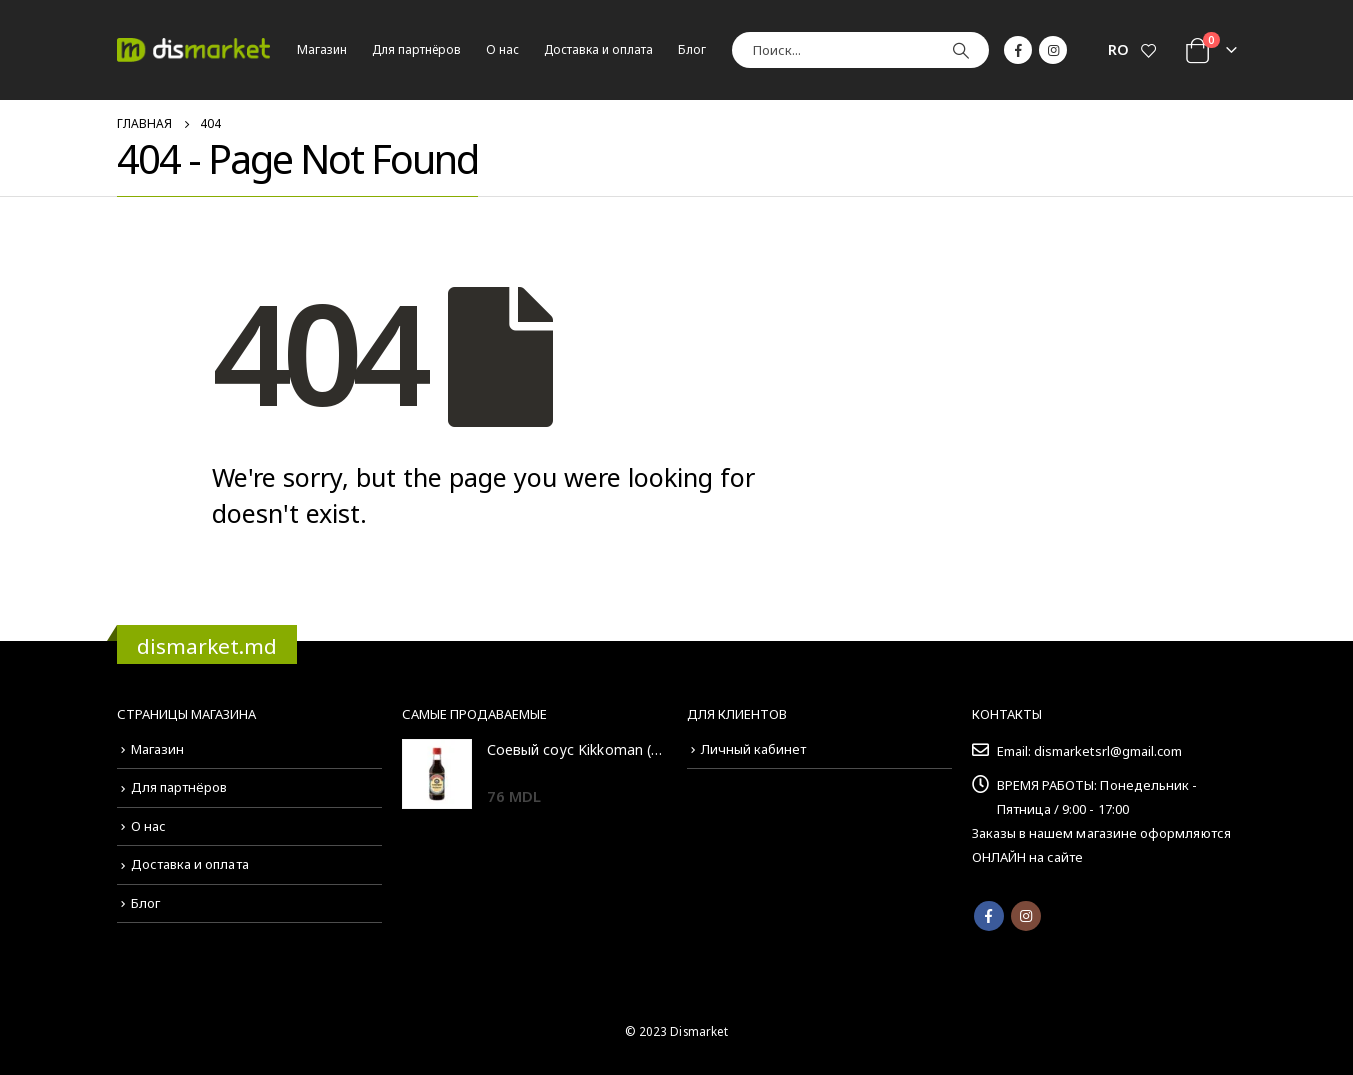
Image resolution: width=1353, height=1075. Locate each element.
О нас (502, 49)
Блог (692, 49)
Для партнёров (416, 49)
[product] (437, 774)
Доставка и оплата (598, 49)
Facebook (989, 916)
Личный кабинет (754, 749)
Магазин (322, 49)
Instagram (1026, 916)
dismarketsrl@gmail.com (1108, 751)
